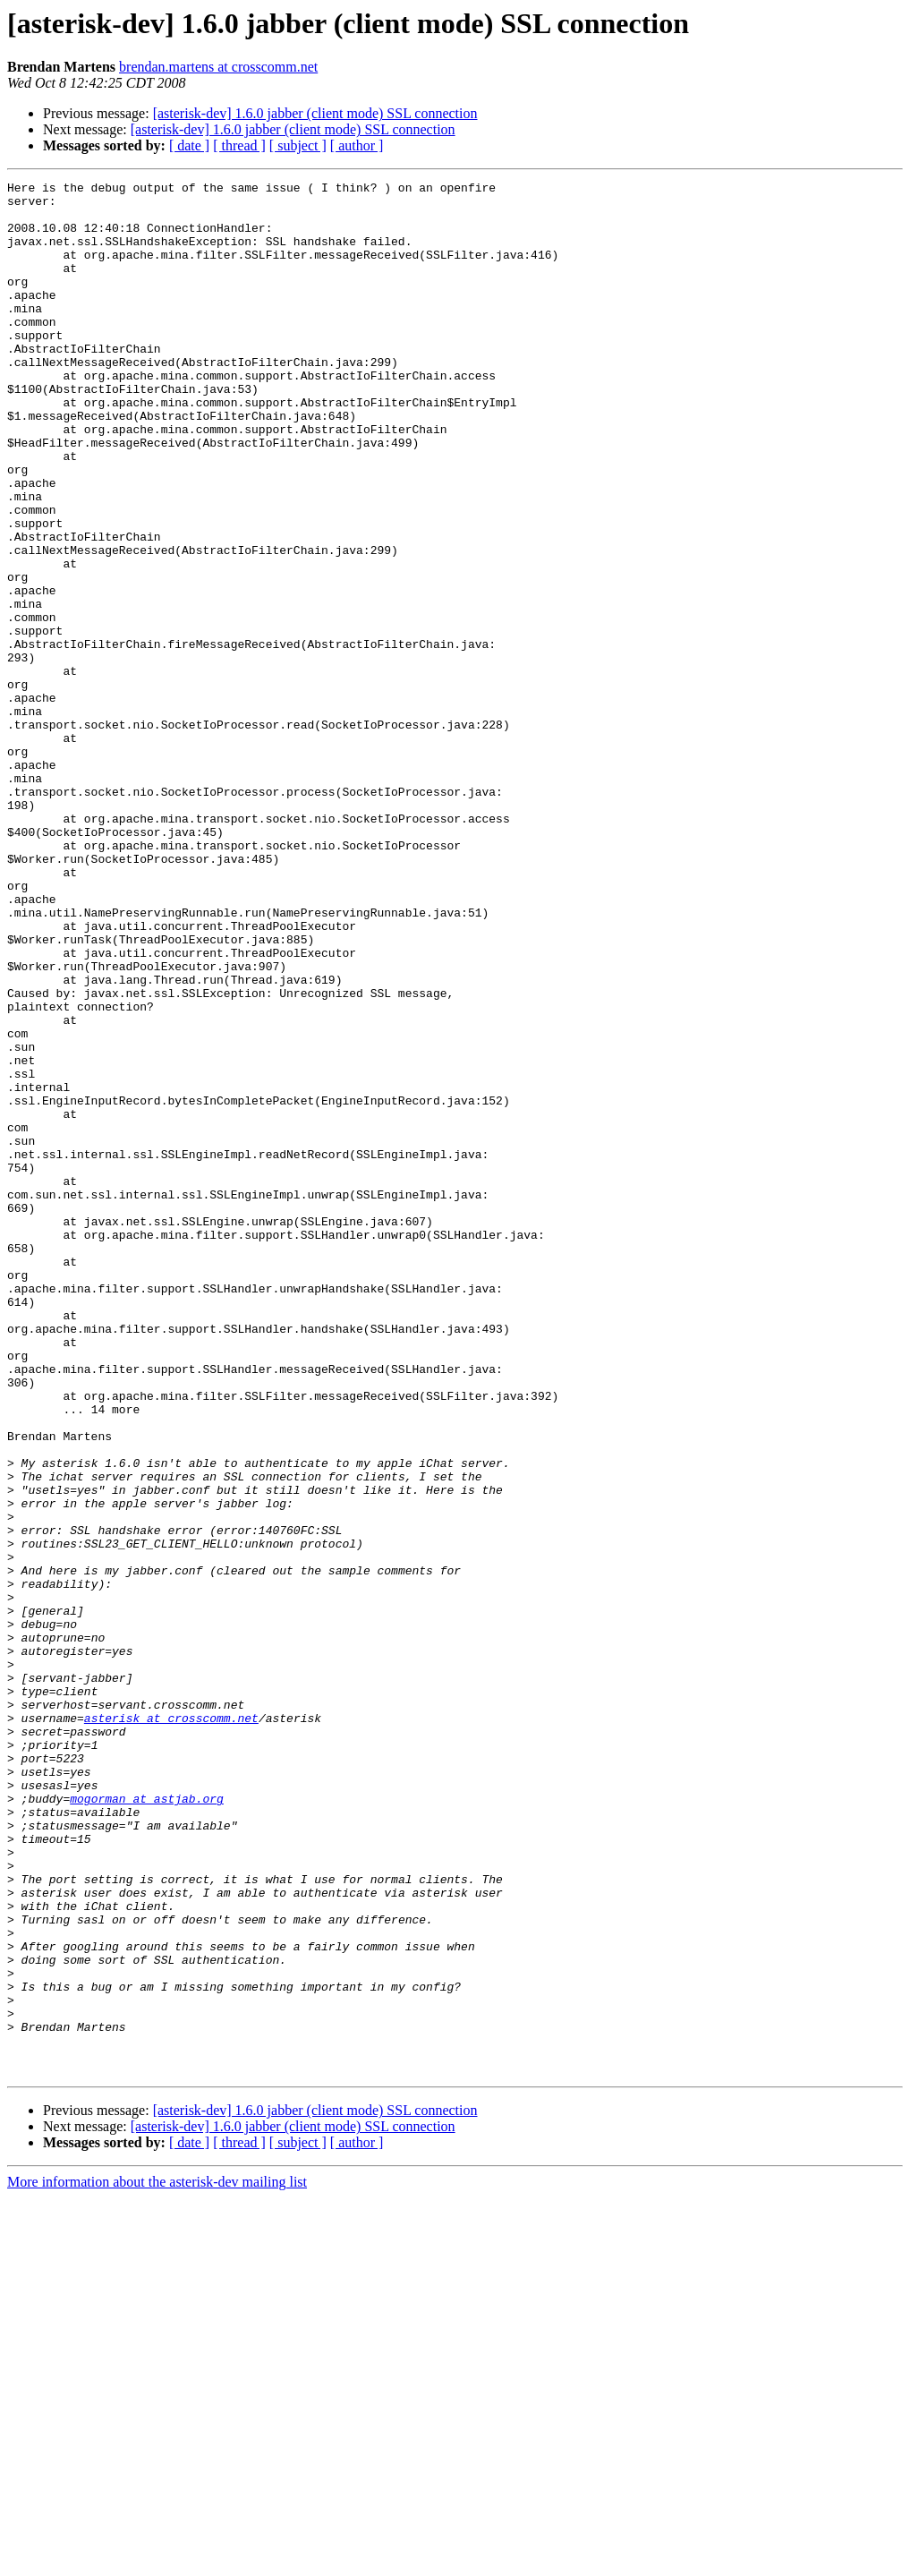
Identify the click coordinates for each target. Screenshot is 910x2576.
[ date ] (189, 145)
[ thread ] (239, 145)
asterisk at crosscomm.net (171, 2026)
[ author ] (357, 145)
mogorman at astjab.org (147, 2123)
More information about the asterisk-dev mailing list (157, 2560)
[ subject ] (298, 145)
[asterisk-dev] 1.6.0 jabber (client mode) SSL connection (315, 113)
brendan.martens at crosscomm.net (218, 66)
